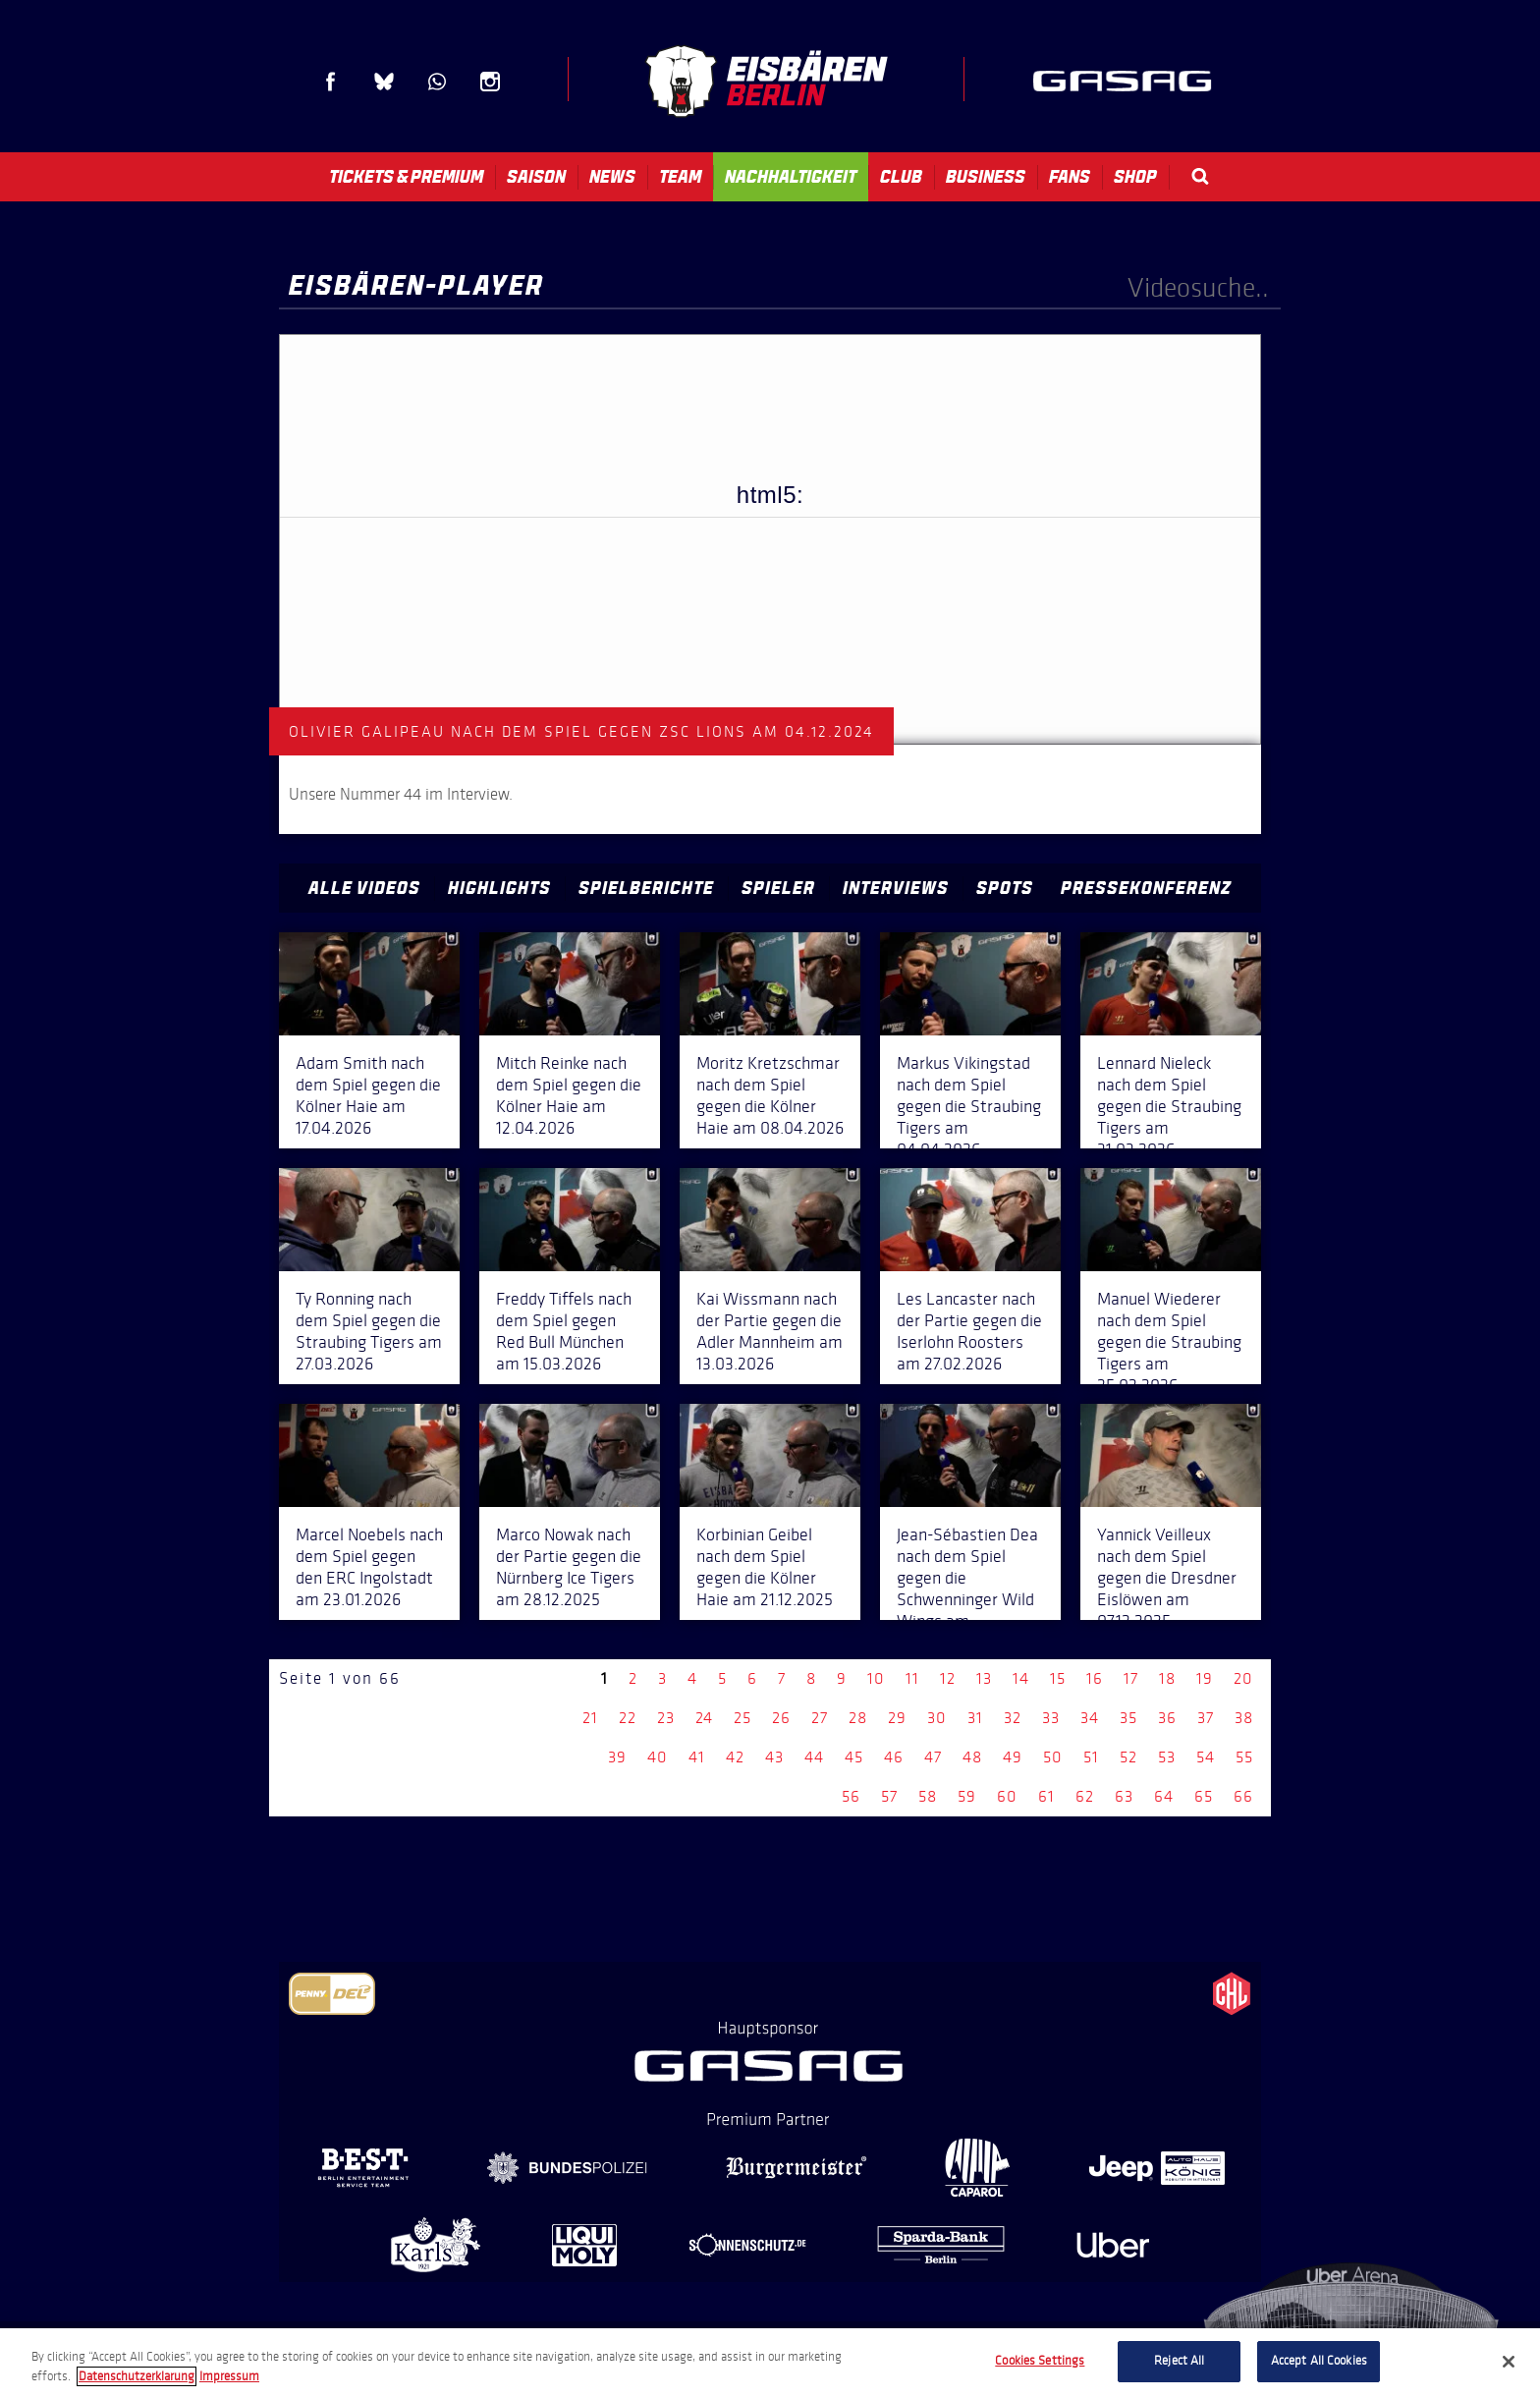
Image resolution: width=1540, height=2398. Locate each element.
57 (889, 1796)
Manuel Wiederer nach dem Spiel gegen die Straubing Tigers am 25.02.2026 (1169, 1342)
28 (858, 1717)
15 (1058, 1678)
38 (1244, 1717)
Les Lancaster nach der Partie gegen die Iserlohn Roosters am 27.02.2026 (969, 1331)
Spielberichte (646, 888)
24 (704, 1717)
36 (1167, 1717)
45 (854, 1757)
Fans (1069, 177)
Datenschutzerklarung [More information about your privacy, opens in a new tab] (136, 2376)
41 (696, 1757)
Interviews (896, 888)
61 (1046, 1796)
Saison (536, 177)
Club (901, 177)
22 (627, 1717)
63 (1124, 1796)
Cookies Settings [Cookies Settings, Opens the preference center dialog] (1039, 2361)
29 (897, 1717)
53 (1167, 1757)
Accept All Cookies (1319, 2361)
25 (742, 1717)
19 (1204, 1678)
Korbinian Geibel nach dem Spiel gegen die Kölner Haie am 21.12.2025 (764, 1567)
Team (680, 177)
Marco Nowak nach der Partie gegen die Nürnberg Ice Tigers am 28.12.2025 (568, 1567)
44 (814, 1757)
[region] (770, 2363)
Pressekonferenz (1146, 888)
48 (972, 1757)
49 (1012, 1757)
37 (1205, 1717)
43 (774, 1757)
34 (1089, 1717)
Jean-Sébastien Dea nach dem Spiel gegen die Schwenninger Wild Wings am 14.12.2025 (967, 1588)
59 (967, 1796)
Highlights (499, 888)
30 (937, 1717)
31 (975, 1717)
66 (1243, 1796)
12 (948, 1678)
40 (657, 1757)
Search (1200, 176)
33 (1051, 1717)
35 (1128, 1717)
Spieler (778, 888)
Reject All (1179, 2361)
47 (933, 1757)
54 (1205, 1757)
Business (985, 177)
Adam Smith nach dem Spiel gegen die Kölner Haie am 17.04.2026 (368, 1095)
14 (1021, 1678)
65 (1203, 1796)
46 (894, 1757)
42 (735, 1757)
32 (1012, 1717)
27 (819, 1717)
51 (1091, 1757)
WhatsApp (437, 81)
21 (590, 1717)
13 (984, 1678)
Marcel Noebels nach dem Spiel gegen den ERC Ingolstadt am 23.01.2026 (369, 1567)
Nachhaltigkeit (790, 177)
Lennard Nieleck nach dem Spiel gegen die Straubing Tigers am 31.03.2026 (1169, 1106)
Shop (1135, 177)
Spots (1004, 888)
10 (876, 1678)
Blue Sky (384, 81)
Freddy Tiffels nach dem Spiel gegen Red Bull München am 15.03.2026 (564, 1331)
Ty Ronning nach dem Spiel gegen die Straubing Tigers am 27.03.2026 (369, 1331)
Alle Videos (364, 888)
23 (666, 1717)
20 (1243, 1678)
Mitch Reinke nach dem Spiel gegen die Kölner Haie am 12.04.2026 (568, 1095)
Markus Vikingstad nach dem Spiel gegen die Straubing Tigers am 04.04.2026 (969, 1106)
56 (851, 1796)
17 (1131, 1678)
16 (1094, 1678)
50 (1053, 1757)
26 (781, 1717)
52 (1128, 1757)
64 (1164, 1796)
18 (1167, 1678)
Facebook (331, 81)
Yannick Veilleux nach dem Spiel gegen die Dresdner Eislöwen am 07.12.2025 (1167, 1578)
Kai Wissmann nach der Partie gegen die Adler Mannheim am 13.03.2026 (769, 1331)
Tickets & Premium (406, 177)
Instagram (490, 81)
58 (927, 1796)
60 (1007, 1796)
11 (912, 1678)
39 (617, 1757)
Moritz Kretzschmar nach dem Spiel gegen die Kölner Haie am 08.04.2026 (770, 1095)
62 (1084, 1796)
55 (1244, 1757)
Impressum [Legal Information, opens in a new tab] (229, 2376)
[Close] (1508, 2361)
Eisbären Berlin (766, 81)
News (612, 177)
